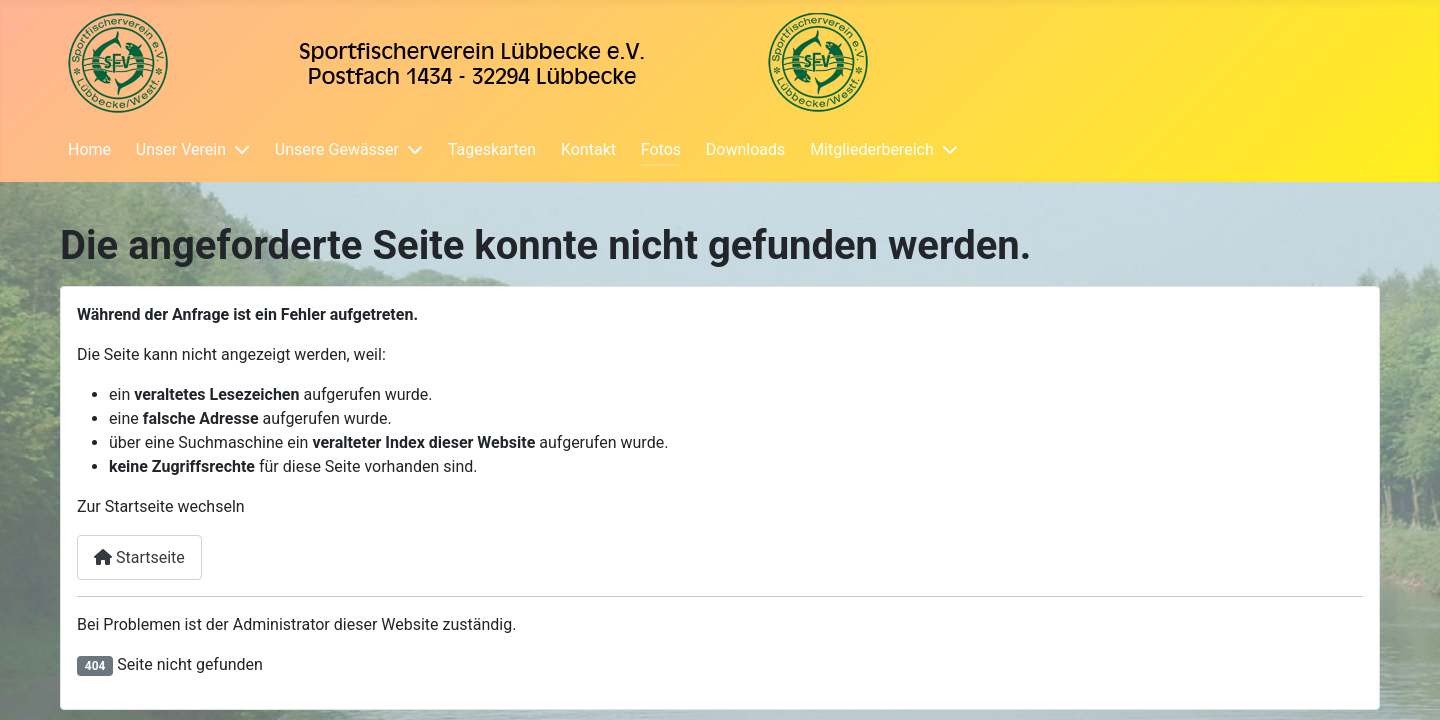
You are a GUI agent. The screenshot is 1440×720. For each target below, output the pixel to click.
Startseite (139, 557)
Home (89, 149)
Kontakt (588, 149)
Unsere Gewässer (337, 149)
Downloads (745, 149)
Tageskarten (492, 149)
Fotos (661, 149)
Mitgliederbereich (872, 149)
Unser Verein (181, 149)
